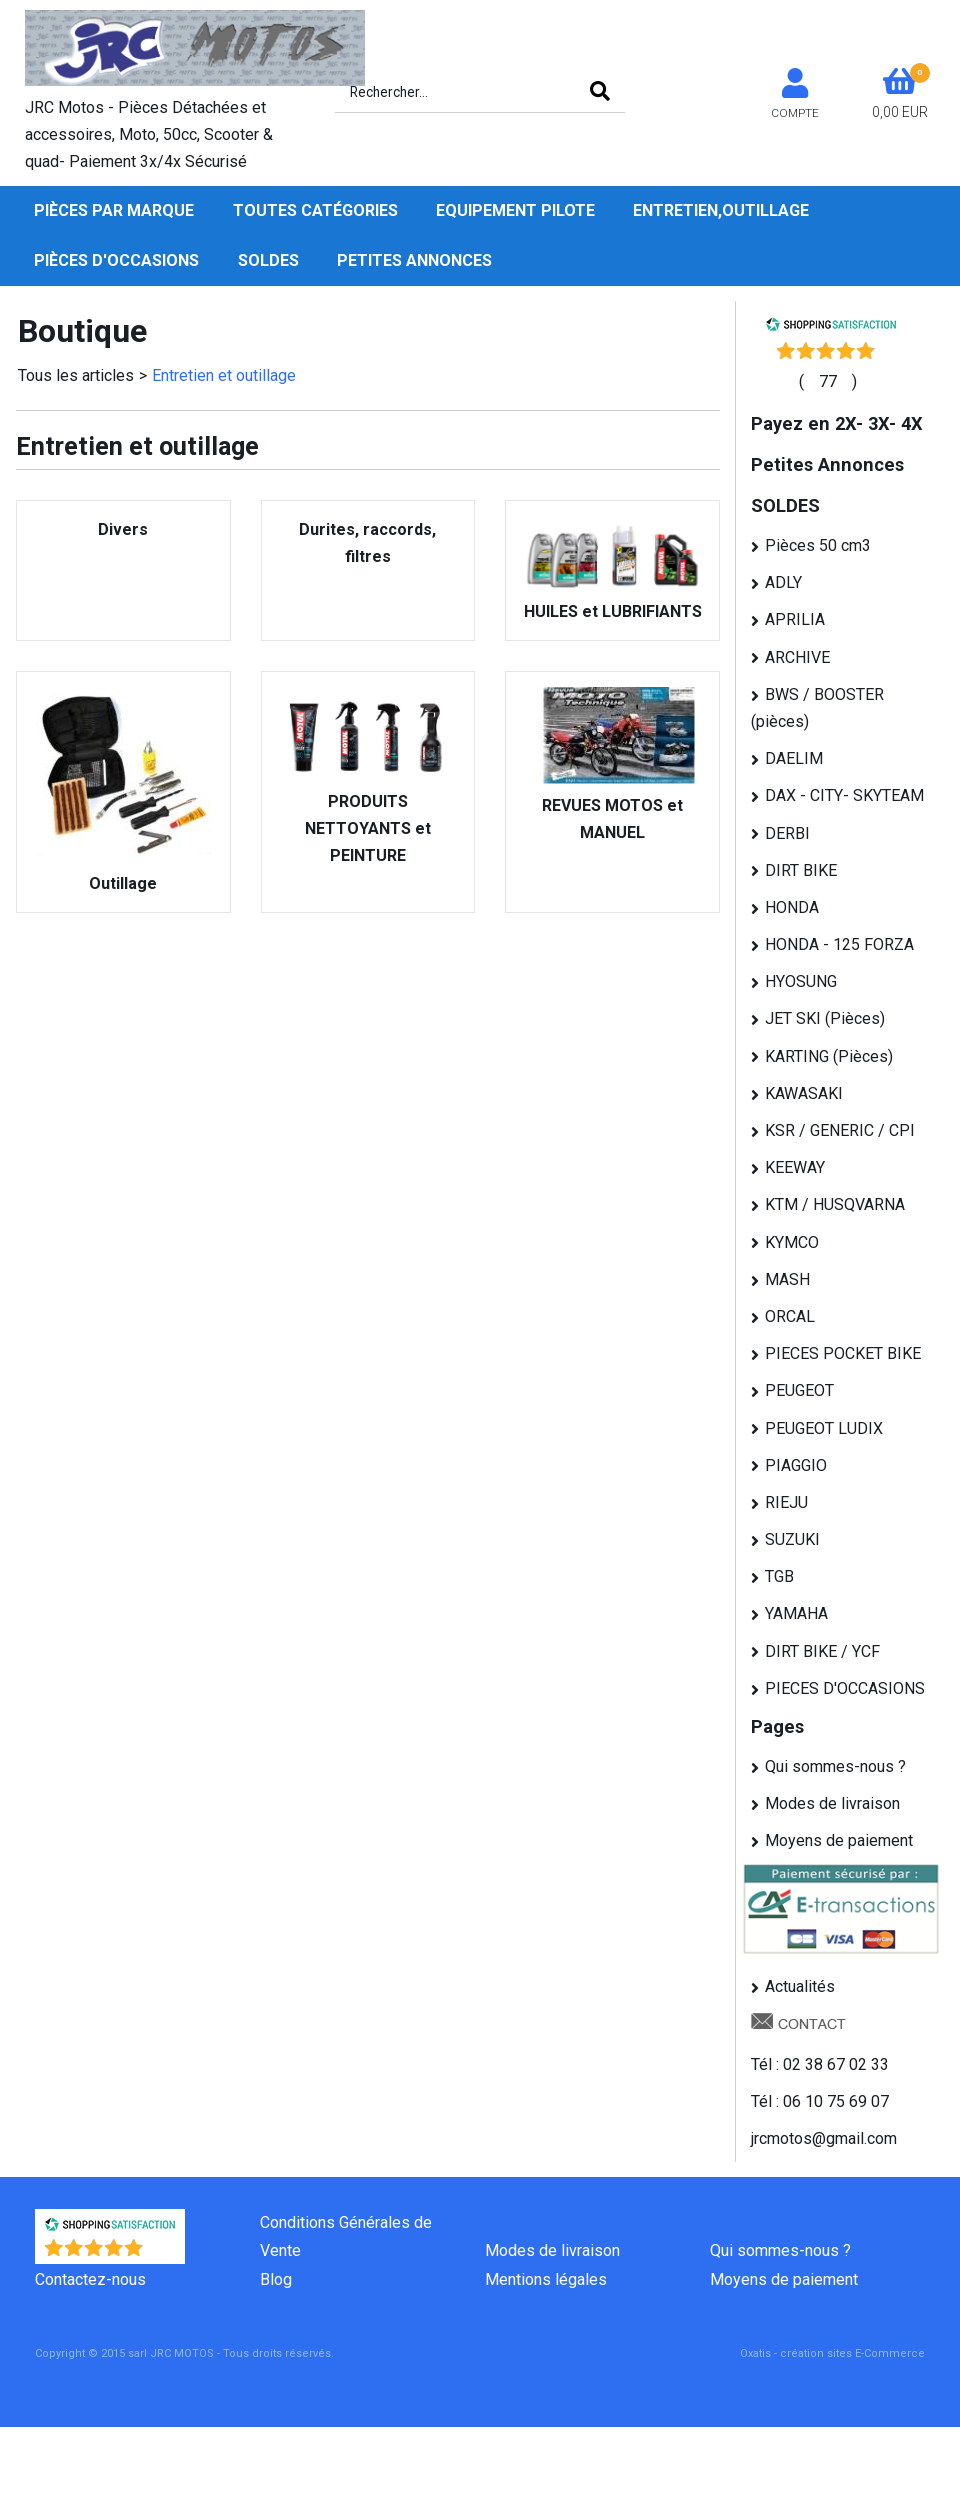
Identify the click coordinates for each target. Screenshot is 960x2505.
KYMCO (792, 1242)
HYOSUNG (801, 981)
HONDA (792, 907)
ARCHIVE (797, 657)
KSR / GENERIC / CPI (840, 1130)
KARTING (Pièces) (829, 1056)
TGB (779, 1576)
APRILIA (795, 619)
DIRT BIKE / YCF (822, 1651)
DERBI (787, 833)
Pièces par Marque (114, 210)
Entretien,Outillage (721, 210)
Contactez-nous (90, 2279)
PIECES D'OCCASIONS (845, 1688)
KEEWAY (795, 1167)
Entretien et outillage (224, 375)
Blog (276, 2279)
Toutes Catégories (315, 210)
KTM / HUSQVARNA (835, 1204)
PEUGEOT (799, 1390)
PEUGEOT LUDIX (824, 1428)
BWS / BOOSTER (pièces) (817, 708)
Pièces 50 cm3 (818, 545)
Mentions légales (546, 2279)
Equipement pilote (515, 210)
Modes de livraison (832, 1803)
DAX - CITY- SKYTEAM (844, 795)
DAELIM (794, 758)
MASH (787, 1279)
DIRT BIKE (801, 870)
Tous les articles (76, 375)
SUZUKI (792, 1539)
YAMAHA (796, 1613)
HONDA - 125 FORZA (839, 944)
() (828, 381)
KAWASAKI (804, 1093)
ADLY (783, 582)
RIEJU (786, 1502)
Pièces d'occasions (116, 260)
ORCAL (790, 1316)
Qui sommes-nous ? (835, 1766)
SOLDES (268, 260)
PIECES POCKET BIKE (843, 1353)
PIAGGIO (796, 1465)
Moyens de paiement (839, 1840)
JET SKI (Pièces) (825, 1018)
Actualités (800, 1986)
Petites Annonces (414, 260)
